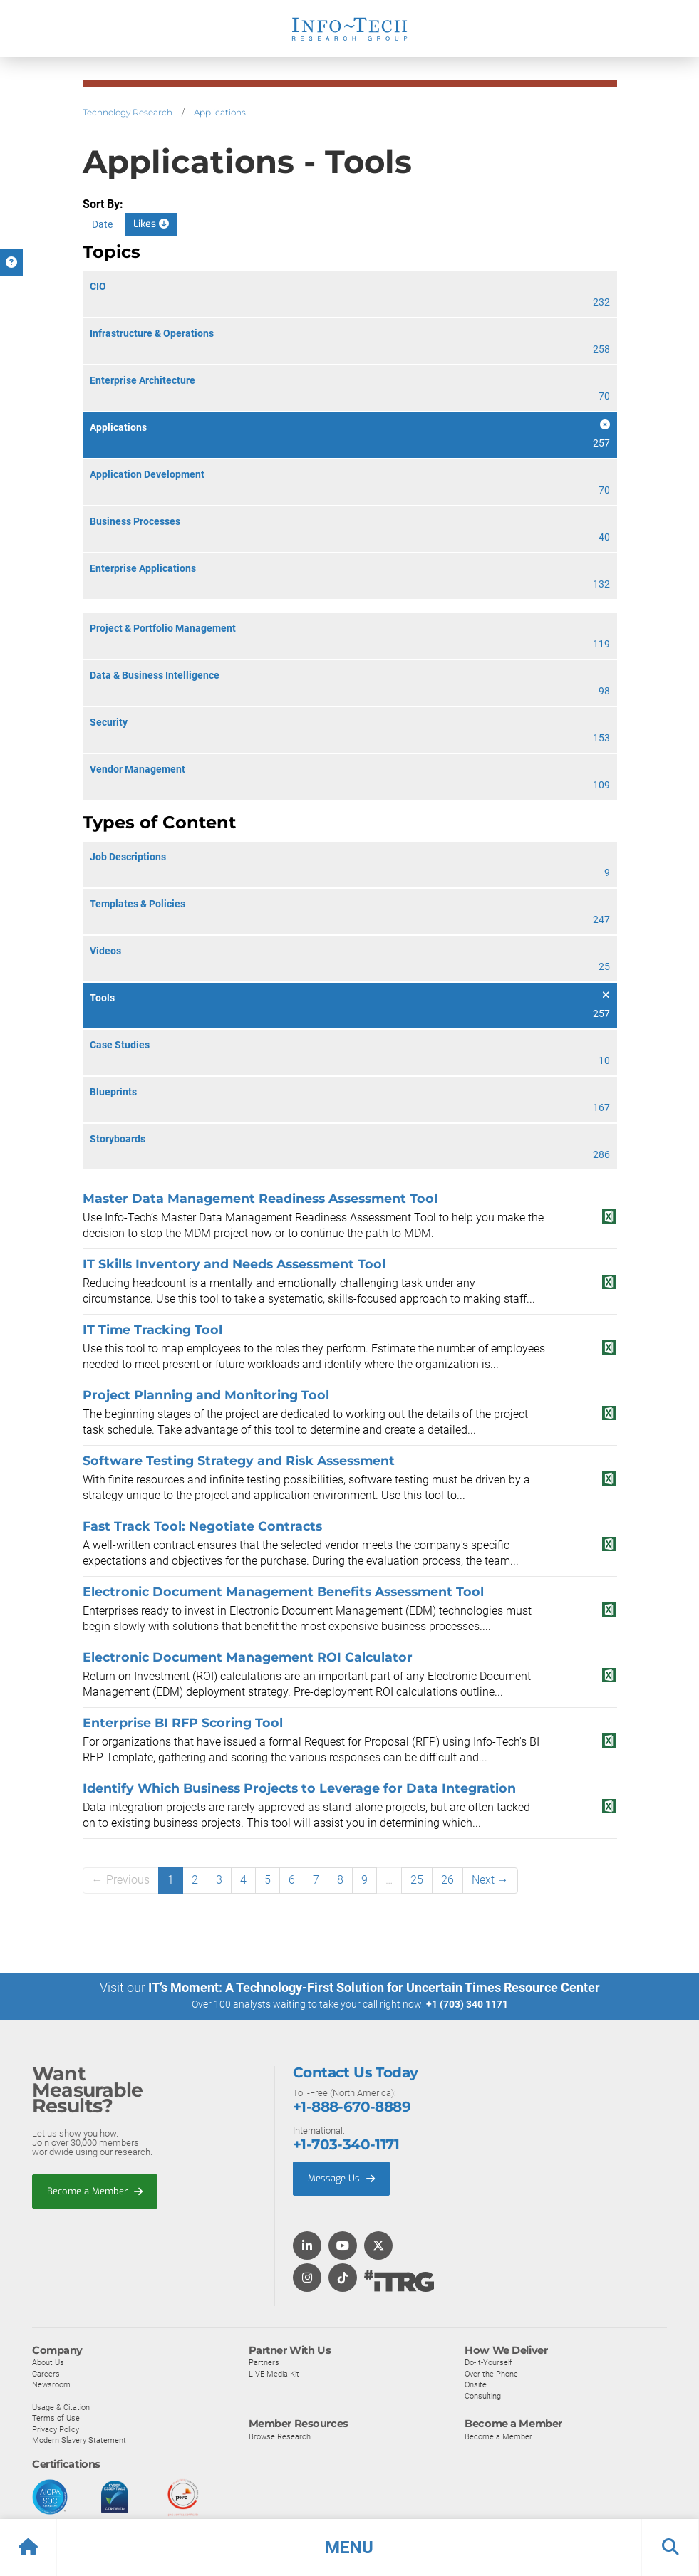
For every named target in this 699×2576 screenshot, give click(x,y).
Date (102, 224)
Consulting (483, 2395)
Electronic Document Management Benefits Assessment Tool (283, 1591)
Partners (264, 2362)
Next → (490, 1880)
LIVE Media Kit (274, 2373)
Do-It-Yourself (488, 2362)
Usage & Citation (61, 2406)
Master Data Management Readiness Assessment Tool (260, 1198)
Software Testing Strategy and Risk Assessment (239, 1460)
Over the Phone (491, 2373)
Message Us (341, 2177)
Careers (46, 2373)
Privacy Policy (55, 2429)
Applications (220, 112)
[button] (349, 2547)
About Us (48, 2362)
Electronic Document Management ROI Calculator (248, 1656)
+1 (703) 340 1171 (467, 2004)
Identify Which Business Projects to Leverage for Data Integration (299, 1787)
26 (447, 1880)
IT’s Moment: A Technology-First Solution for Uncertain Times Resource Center (374, 1987)
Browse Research (280, 2436)
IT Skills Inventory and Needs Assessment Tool (234, 1263)
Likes (151, 224)
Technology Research (127, 112)
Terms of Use (56, 2417)
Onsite (476, 2384)
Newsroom (51, 2384)
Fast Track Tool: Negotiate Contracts (202, 1525)
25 (416, 1880)
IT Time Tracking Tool (152, 1329)
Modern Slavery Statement (79, 2439)
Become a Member (95, 2190)
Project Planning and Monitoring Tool (206, 1394)
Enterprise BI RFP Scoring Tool (183, 1722)
